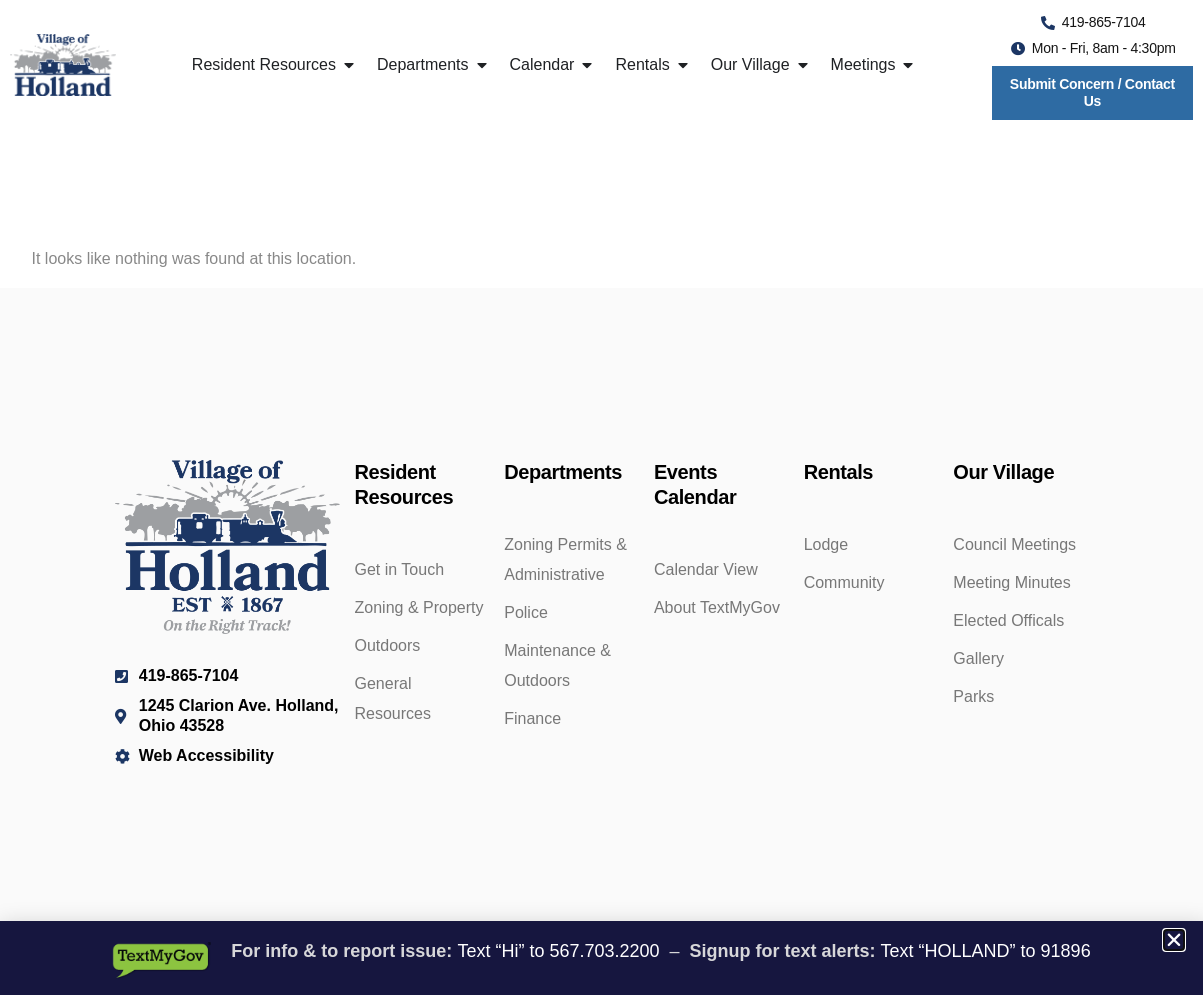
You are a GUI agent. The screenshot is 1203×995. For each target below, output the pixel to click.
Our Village (1003, 472)
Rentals (838, 472)
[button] (1174, 940)
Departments (563, 472)
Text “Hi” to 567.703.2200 (558, 951)
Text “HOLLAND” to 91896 (986, 951)
